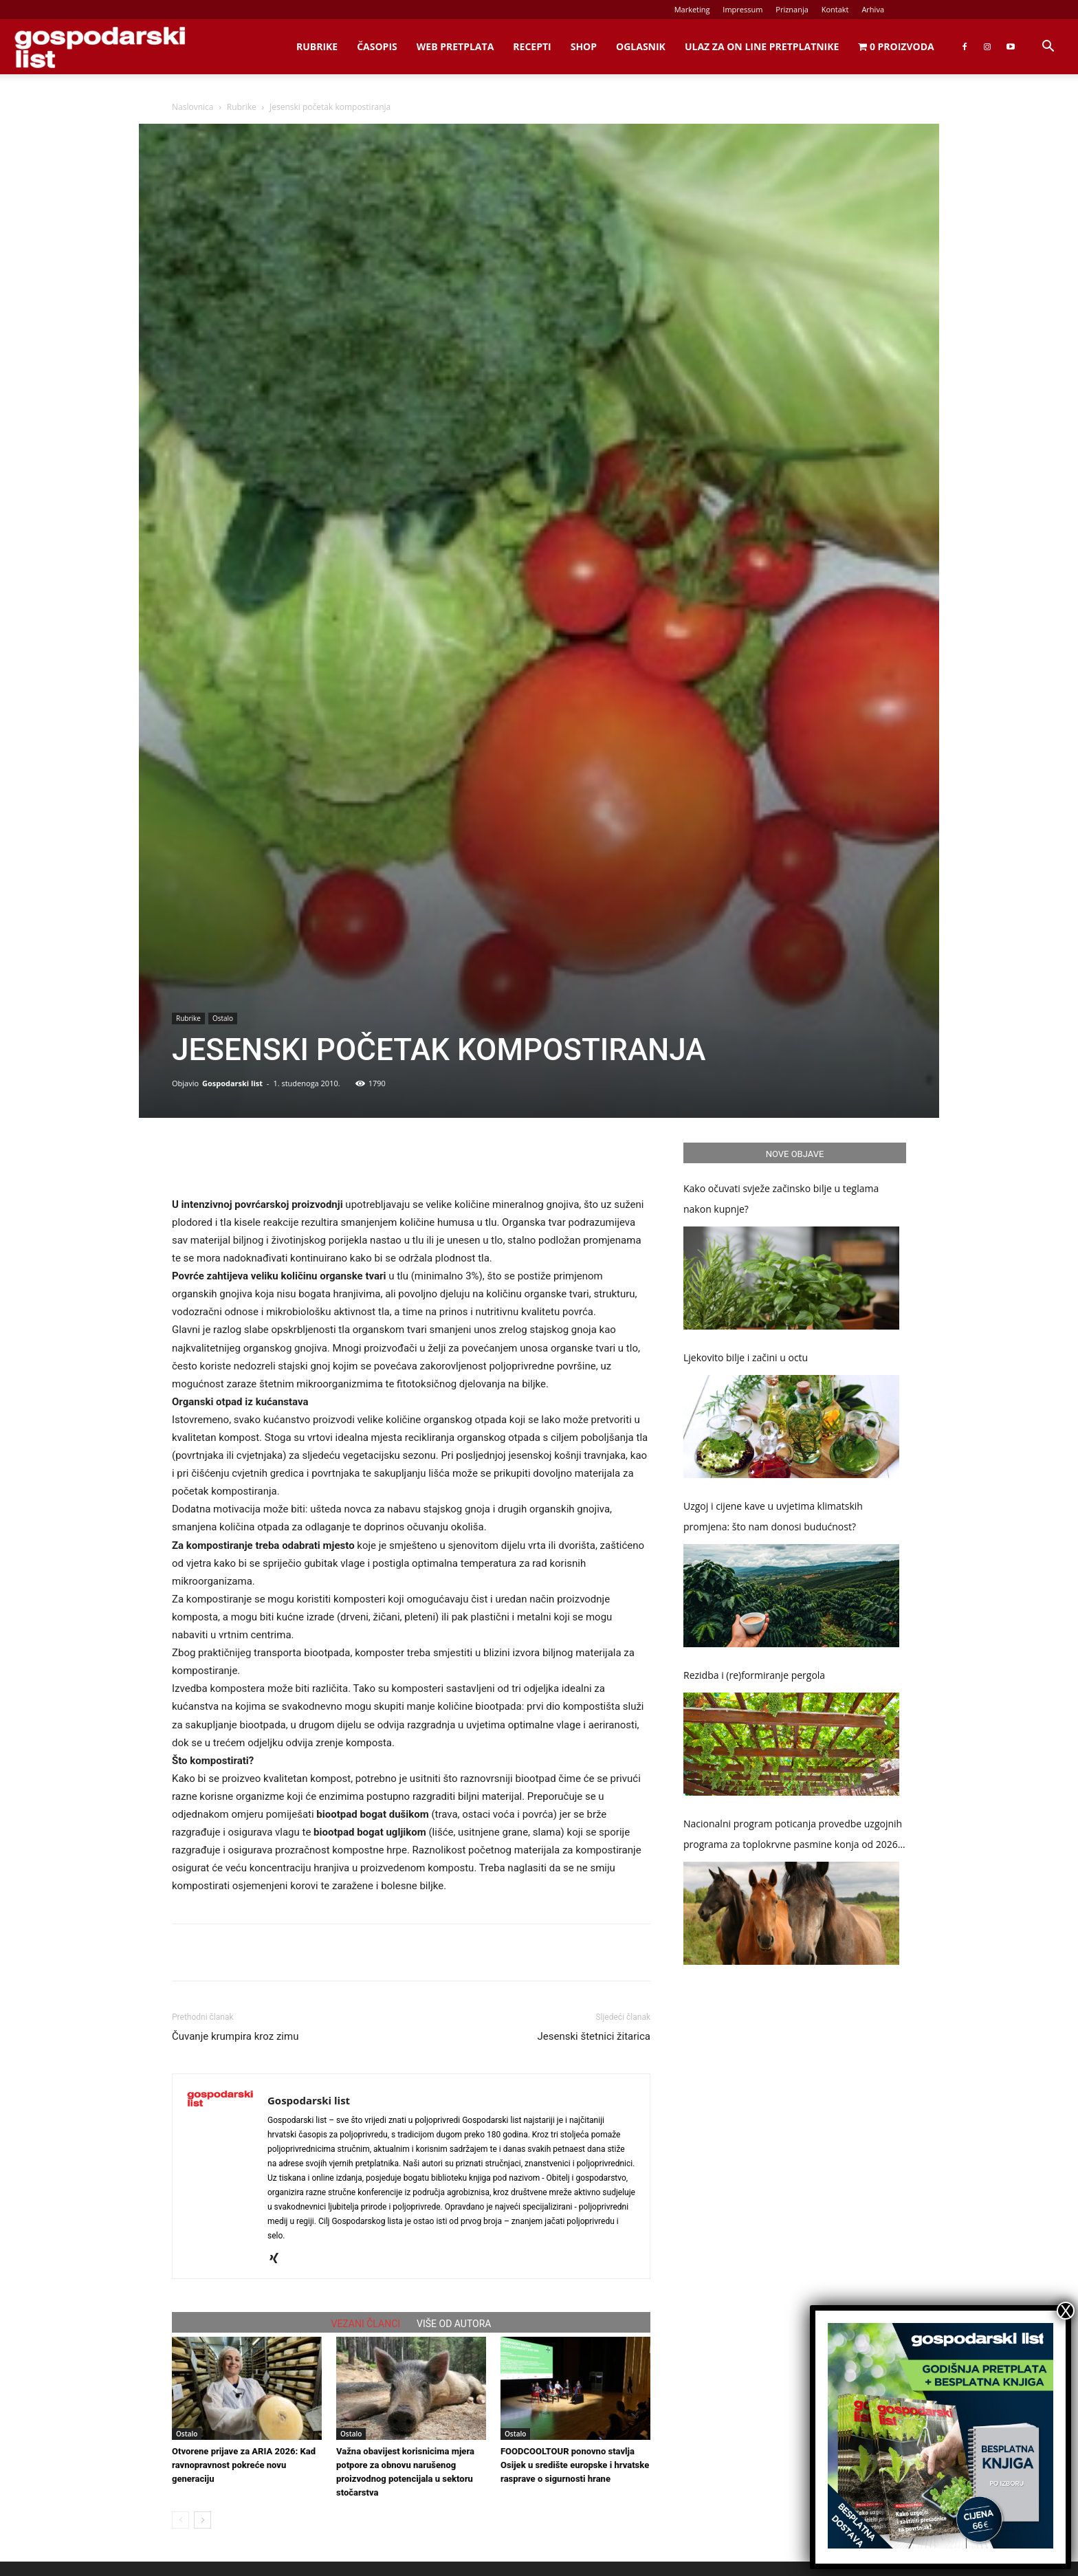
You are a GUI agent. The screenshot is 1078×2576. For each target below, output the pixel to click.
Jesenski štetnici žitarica (594, 2036)
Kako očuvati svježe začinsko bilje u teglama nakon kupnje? (781, 1198)
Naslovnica (192, 107)
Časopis (377, 46)
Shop (584, 46)
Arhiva (872, 9)
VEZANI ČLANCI (366, 2323)
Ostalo (222, 1018)
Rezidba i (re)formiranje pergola (754, 1675)
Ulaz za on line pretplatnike (762, 46)
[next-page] (202, 2520)
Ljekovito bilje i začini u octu (745, 1357)
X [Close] (1065, 2311)
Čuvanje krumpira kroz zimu (235, 2036)
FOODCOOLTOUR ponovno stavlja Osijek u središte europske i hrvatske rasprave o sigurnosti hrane (574, 2465)
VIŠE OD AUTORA (454, 2323)
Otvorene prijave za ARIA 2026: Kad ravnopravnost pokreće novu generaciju (244, 2465)
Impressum (742, 9)
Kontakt (835, 9)
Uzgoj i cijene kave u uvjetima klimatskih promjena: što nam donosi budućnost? (773, 1516)
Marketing (692, 9)
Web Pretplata (455, 46)
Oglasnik (641, 46)
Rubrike (317, 46)
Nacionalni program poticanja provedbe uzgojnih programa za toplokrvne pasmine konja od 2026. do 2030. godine (792, 1836)
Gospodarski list (232, 1083)
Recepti (532, 46)
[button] (1047, 47)
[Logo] (100, 47)
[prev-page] (180, 2520)
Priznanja (792, 9)
